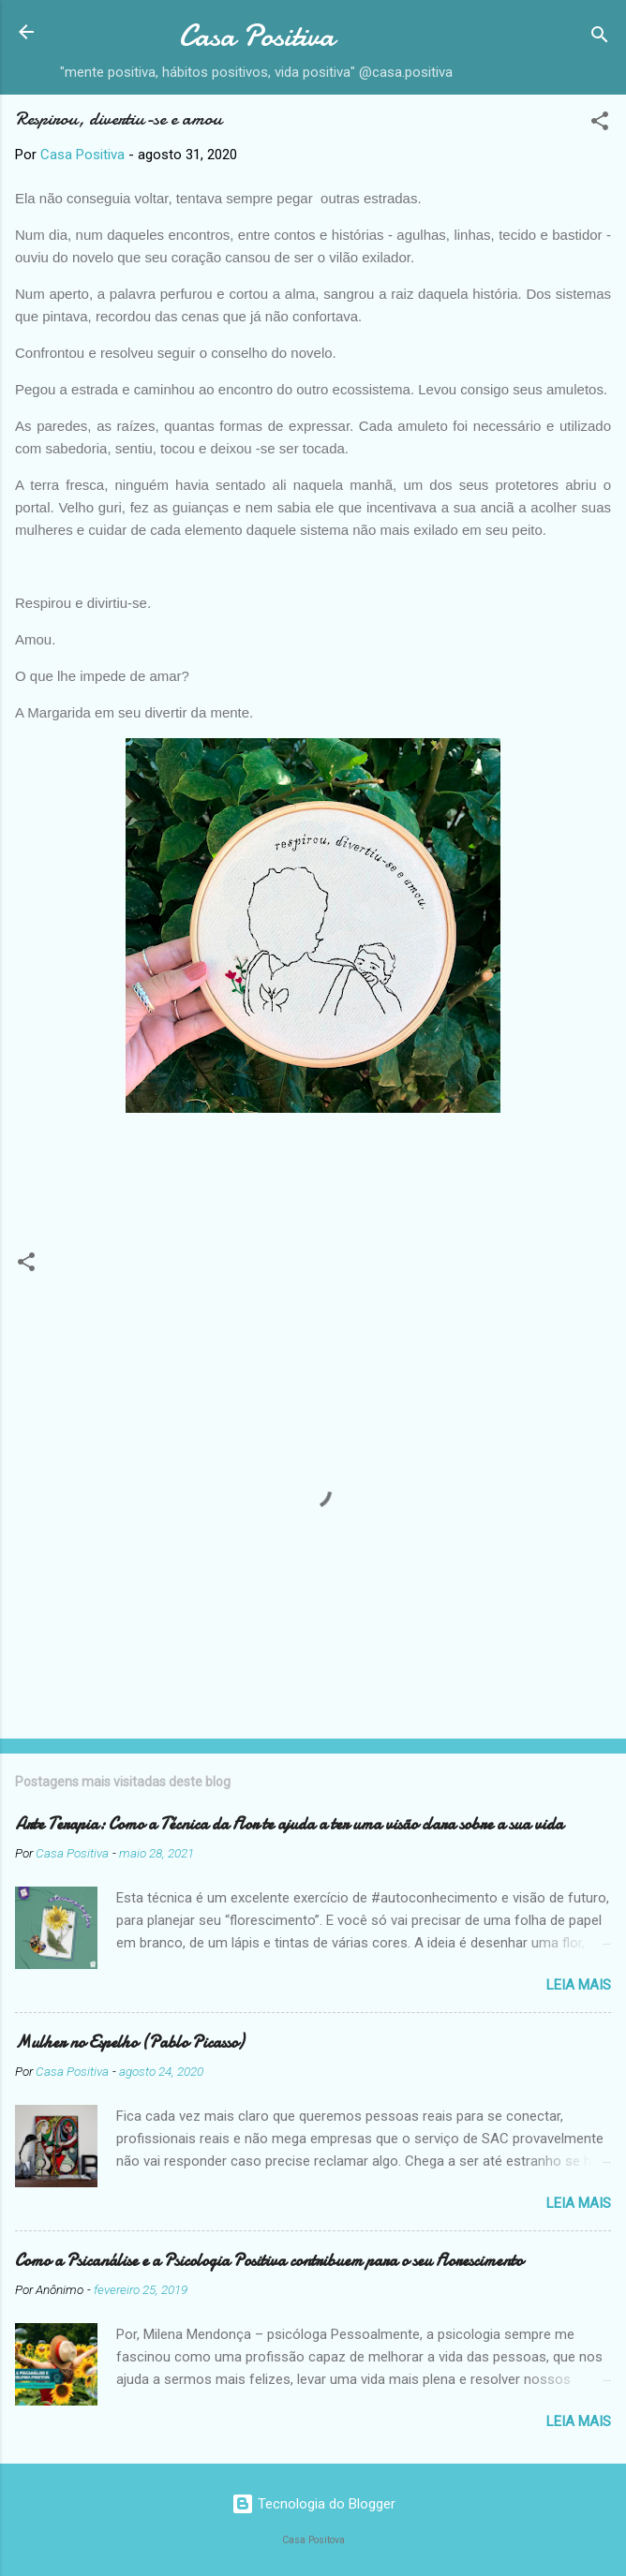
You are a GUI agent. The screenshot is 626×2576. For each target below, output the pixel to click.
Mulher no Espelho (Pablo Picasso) (129, 2042)
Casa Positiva (257, 36)
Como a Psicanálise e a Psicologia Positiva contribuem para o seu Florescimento (269, 2261)
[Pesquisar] (600, 38)
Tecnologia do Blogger (313, 2503)
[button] (600, 124)
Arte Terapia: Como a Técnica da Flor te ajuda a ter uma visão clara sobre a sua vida (289, 1824)
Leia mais (578, 1984)
